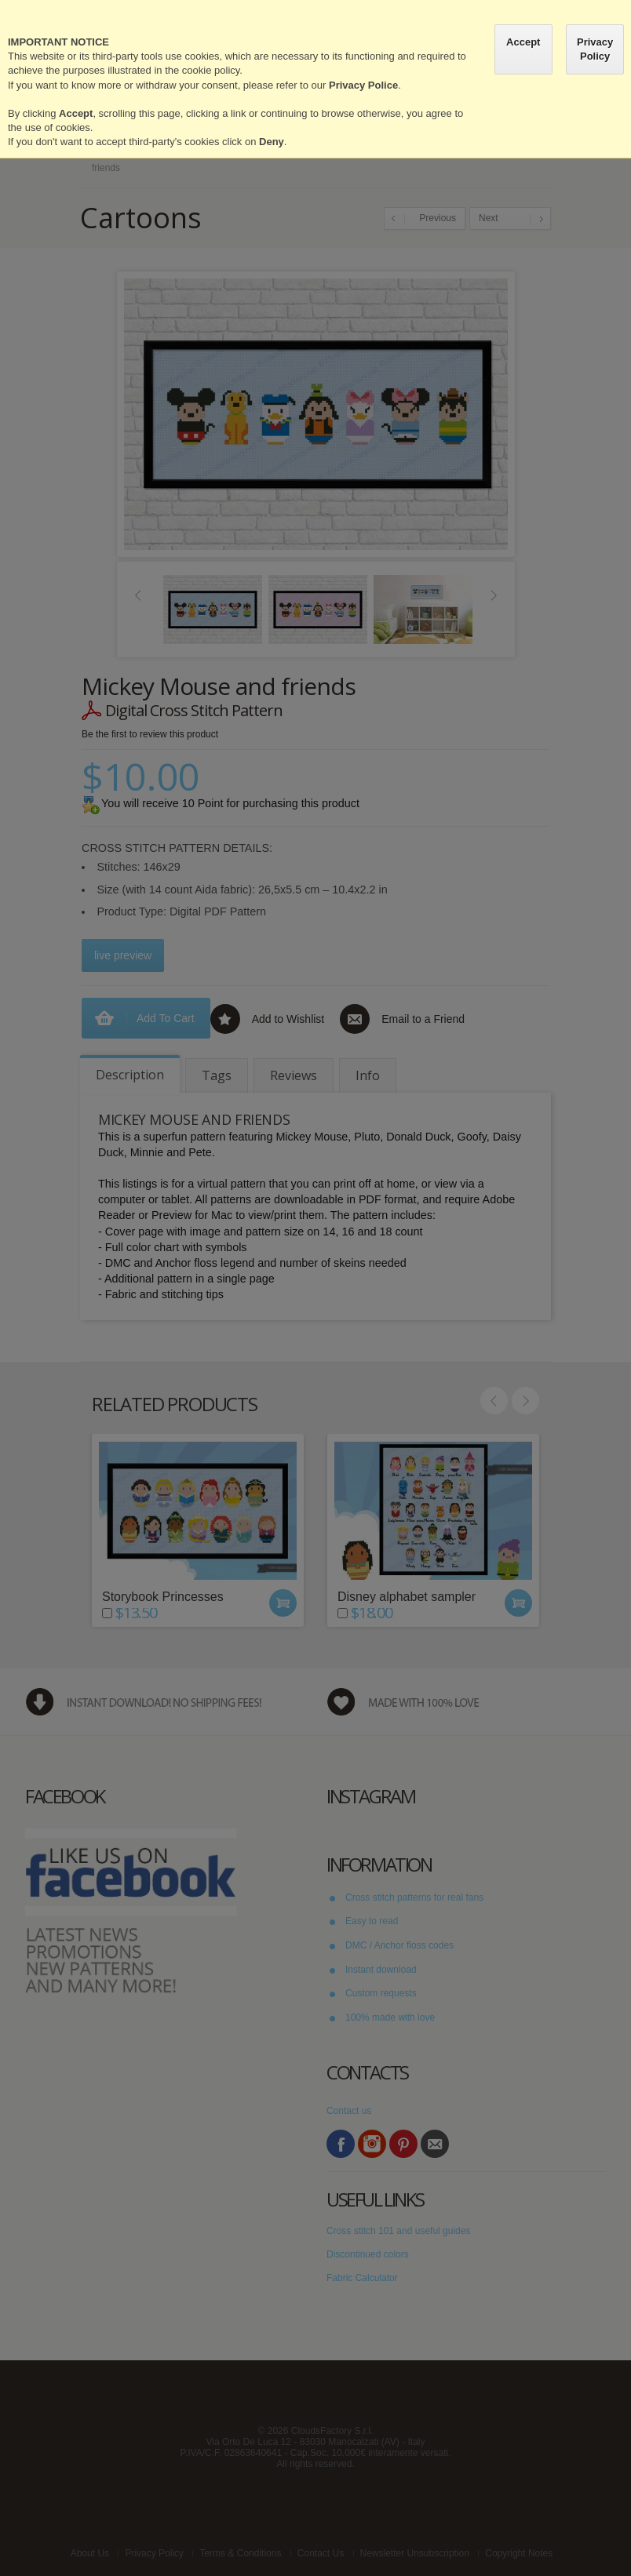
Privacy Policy (595, 49)
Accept (523, 42)
